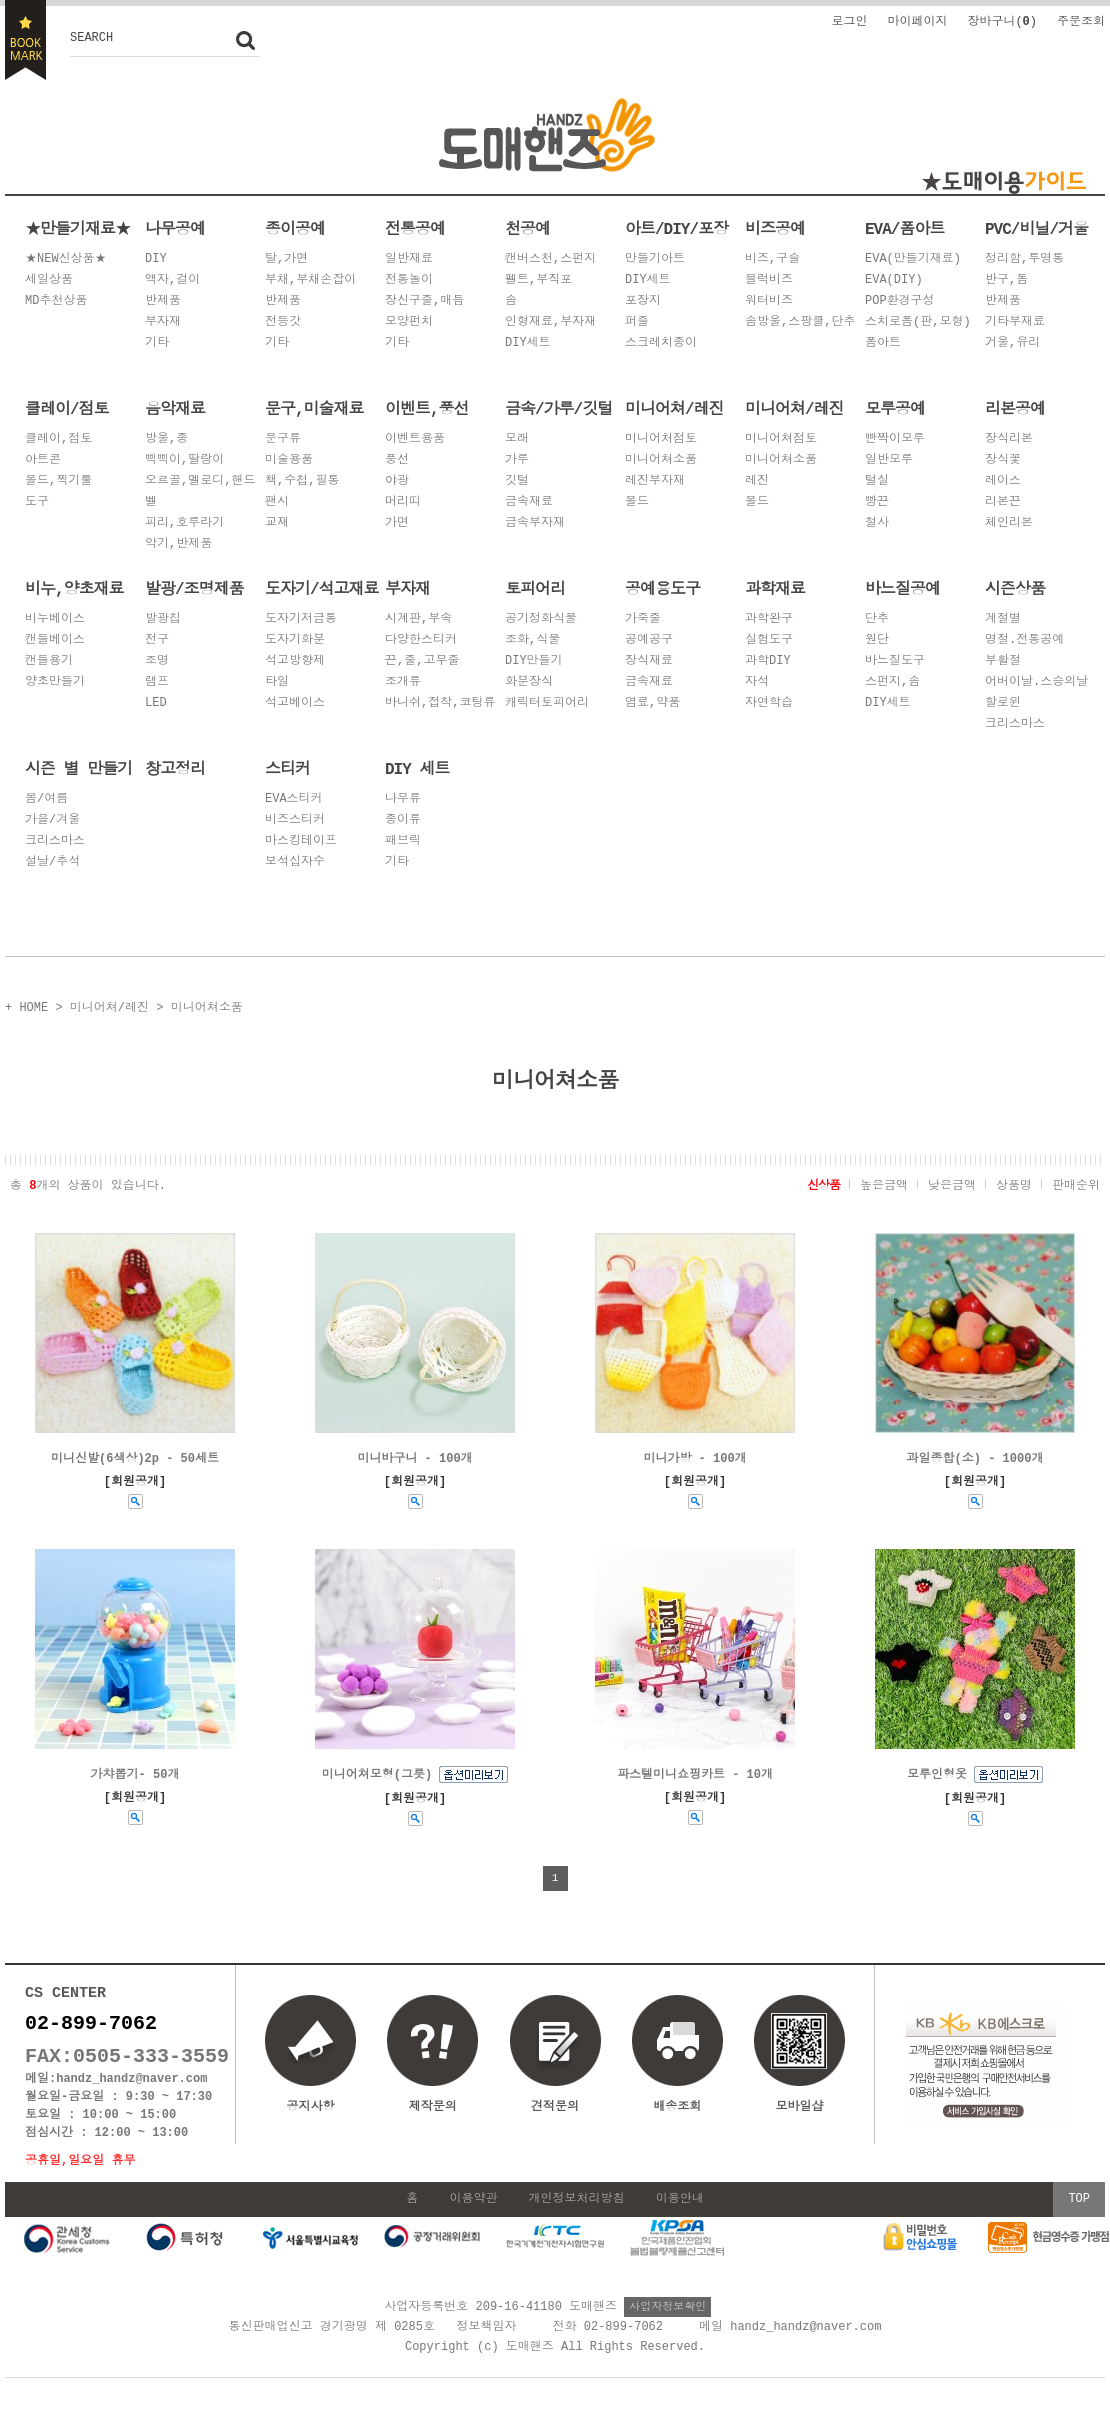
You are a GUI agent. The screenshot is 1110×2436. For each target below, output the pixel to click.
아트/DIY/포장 (676, 228)
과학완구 (769, 619)
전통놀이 (409, 280)
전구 (157, 640)
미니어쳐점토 (781, 439)
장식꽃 (1003, 460)
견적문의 (555, 2109)
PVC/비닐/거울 (1036, 228)
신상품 (823, 1183)
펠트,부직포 (538, 280)
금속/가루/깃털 (558, 408)
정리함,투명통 (1024, 259)
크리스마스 (1015, 724)
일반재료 (409, 259)
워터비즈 (769, 301)
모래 (517, 439)
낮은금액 (952, 1183)
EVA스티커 (294, 799)
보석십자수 (295, 862)
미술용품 (289, 460)
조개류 (403, 682)
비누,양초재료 (74, 588)
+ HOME (26, 1006)
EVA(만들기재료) (913, 259)
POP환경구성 (900, 301)
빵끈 (877, 502)
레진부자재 (655, 481)
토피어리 (535, 588)
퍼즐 (637, 322)
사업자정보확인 (667, 2324)
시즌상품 (1015, 588)
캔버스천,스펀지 (550, 259)
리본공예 (1015, 408)
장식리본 (1009, 439)
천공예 (527, 228)
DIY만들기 (534, 661)
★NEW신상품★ (66, 259)
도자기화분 (295, 640)
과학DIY (768, 661)
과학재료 (775, 588)
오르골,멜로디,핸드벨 (200, 492)
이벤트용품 (415, 439)
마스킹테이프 (301, 841)
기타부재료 (1015, 322)
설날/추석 (52, 862)
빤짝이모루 (895, 439)
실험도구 (769, 640)
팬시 (277, 502)
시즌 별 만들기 (78, 768)
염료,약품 (652, 703)
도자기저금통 (301, 619)
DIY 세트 (417, 768)
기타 (157, 343)
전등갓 (283, 322)
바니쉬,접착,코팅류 (440, 703)
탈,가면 (286, 259)
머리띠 (403, 502)
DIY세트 (528, 343)
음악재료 (175, 408)
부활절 (1003, 661)
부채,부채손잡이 (310, 280)
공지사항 (311, 2109)
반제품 (163, 301)
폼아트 (883, 343)
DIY (156, 259)
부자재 (163, 322)
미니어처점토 (661, 439)
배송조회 (677, 2109)
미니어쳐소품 (661, 460)
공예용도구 (662, 588)
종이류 (403, 820)
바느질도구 (895, 661)
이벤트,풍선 (427, 408)
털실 (877, 481)
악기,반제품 (178, 544)
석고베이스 (295, 703)
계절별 (1003, 619)
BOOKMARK (25, 40)
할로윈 (1003, 703)
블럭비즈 (769, 280)
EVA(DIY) (894, 280)
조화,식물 (532, 640)
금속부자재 (535, 523)
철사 (877, 523)
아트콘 (43, 460)
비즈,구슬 (772, 259)
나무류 (403, 799)
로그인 (849, 20)
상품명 (1014, 1183)
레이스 (1003, 481)
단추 (877, 619)
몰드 (637, 502)
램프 (157, 682)
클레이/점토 (67, 408)
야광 (397, 481)
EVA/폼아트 (904, 228)
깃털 (517, 481)
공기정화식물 (541, 619)
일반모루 (889, 460)
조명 (157, 661)
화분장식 (529, 682)
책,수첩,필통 (302, 481)
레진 (757, 481)
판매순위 (1076, 1183)
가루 (517, 460)
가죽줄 (643, 619)
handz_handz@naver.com (131, 2092)
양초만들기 (55, 682)
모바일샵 (799, 2067)
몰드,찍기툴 (58, 481)
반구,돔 (1006, 280)
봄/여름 (46, 799)
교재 (277, 523)
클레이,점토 (58, 439)
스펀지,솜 (892, 682)
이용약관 (473, 2217)
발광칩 (163, 619)
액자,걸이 (172, 280)
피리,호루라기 (184, 523)
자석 (757, 682)
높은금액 (884, 1183)
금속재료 (529, 502)
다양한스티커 (421, 640)
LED (156, 703)
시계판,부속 (418, 619)
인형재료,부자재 (550, 322)
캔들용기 (49, 661)
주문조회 (1081, 20)
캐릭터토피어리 (547, 703)
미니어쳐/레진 (674, 408)
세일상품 (49, 280)
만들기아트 (655, 259)
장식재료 (649, 661)
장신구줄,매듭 (424, 301)
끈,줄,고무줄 (422, 661)
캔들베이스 (55, 640)
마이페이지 (917, 20)
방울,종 (166, 439)
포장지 (643, 301)
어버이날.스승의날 (1036, 682)
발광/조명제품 (194, 588)
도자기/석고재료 (322, 588)
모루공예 (895, 408)
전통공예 (415, 228)
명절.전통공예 (1024, 640)
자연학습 (769, 703)
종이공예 (295, 228)
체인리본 (1009, 523)
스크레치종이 (661, 343)
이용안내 (680, 2217)
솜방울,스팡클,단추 (800, 322)
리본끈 (1003, 502)
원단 (877, 640)
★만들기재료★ (77, 228)
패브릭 (403, 841)
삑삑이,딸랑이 (184, 460)
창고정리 (175, 768)
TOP (1079, 2217)
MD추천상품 (56, 301)
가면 (397, 523)
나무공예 (175, 228)
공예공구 (649, 640)
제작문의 (433, 2109)
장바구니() (1002, 20)
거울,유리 (1012, 343)
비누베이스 (55, 619)
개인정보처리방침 (577, 2217)
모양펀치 (409, 322)
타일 (277, 682)
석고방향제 (295, 661)
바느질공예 (902, 588)
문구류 (283, 439)
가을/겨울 (52, 820)
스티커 (287, 768)
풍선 (397, 460)
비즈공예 (775, 228)
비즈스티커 (295, 820)
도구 (37, 502)
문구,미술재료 (314, 408)
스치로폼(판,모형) (918, 322)
